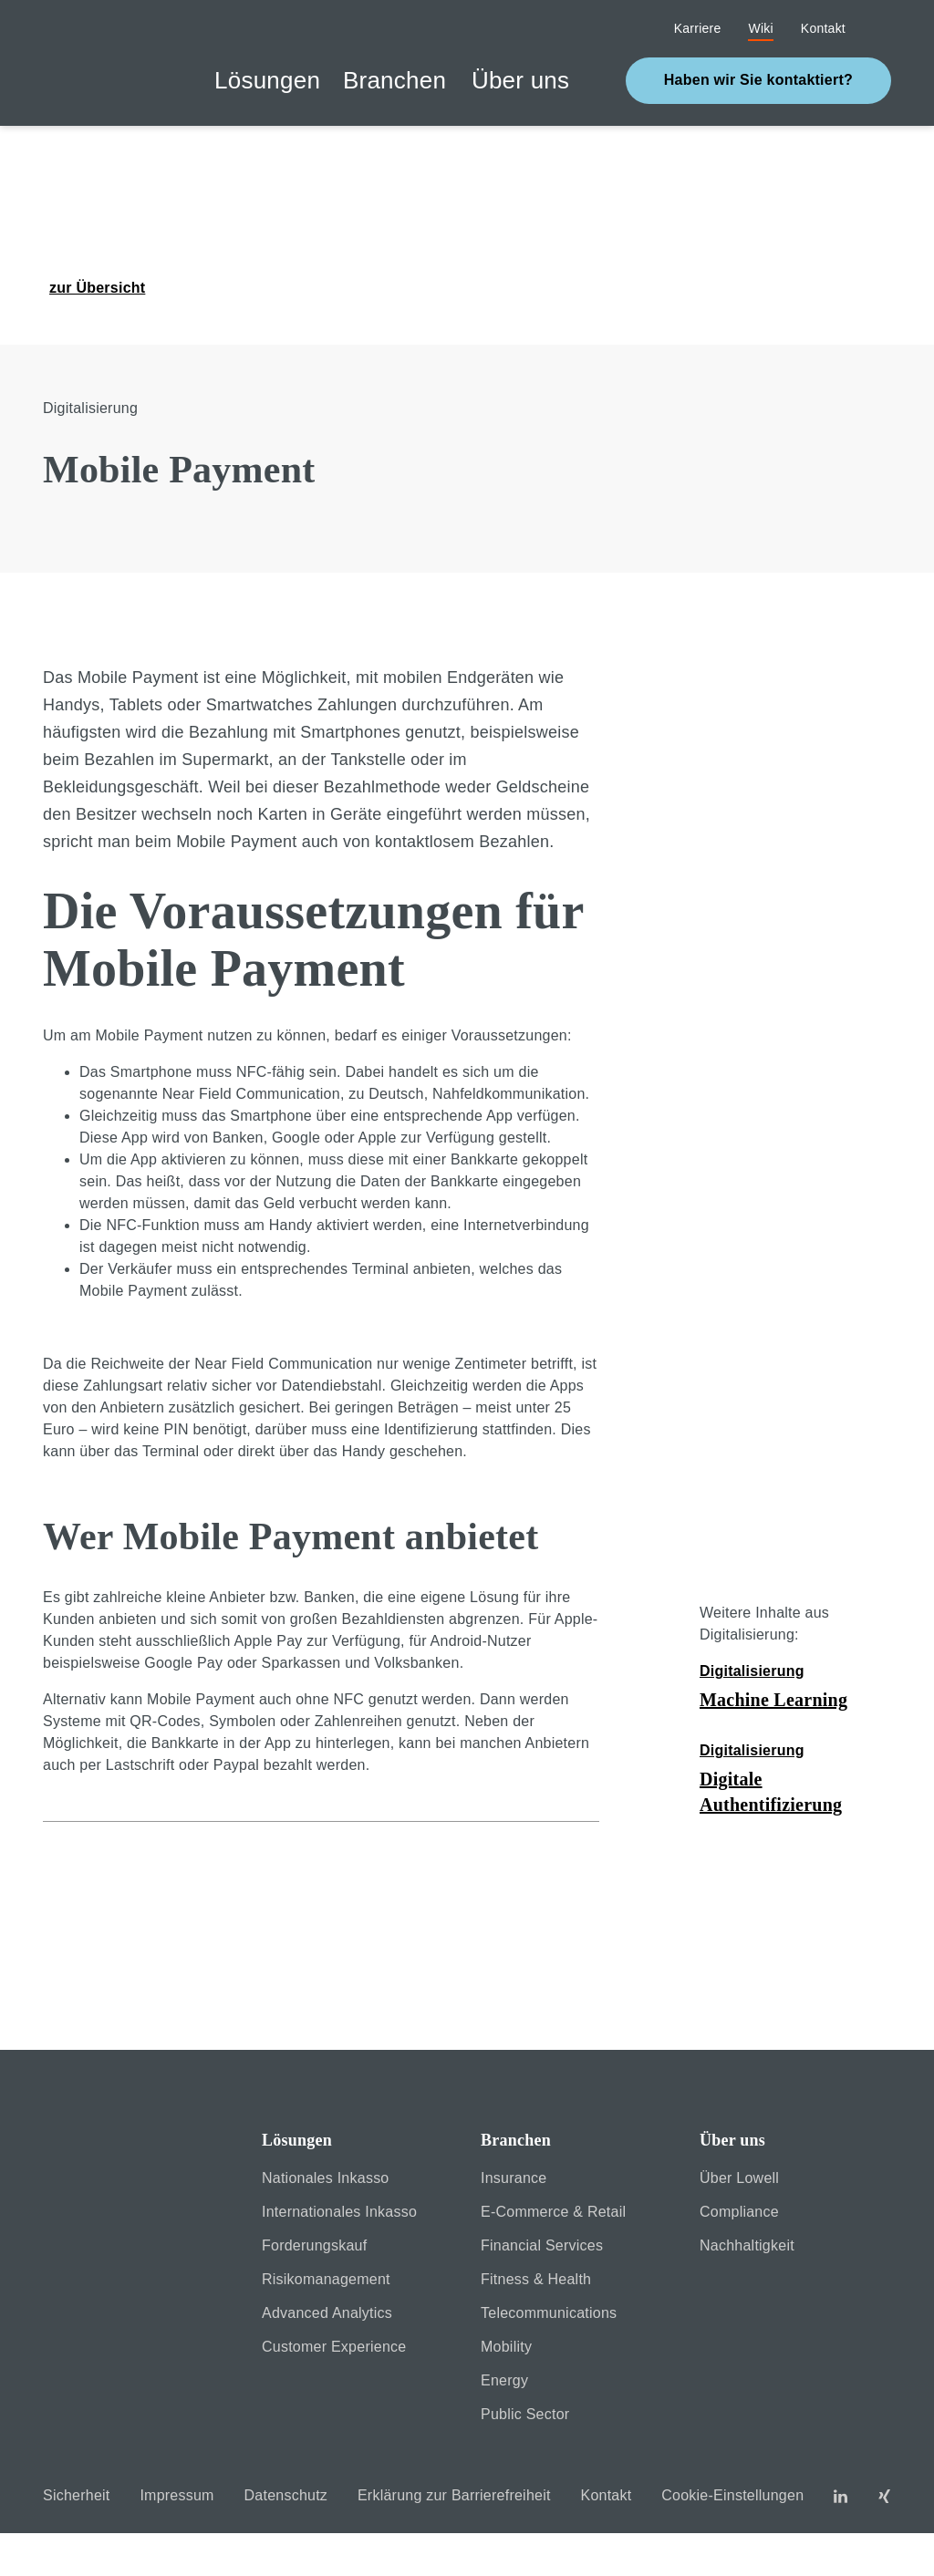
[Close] (271, 2472)
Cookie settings (676, 2472)
